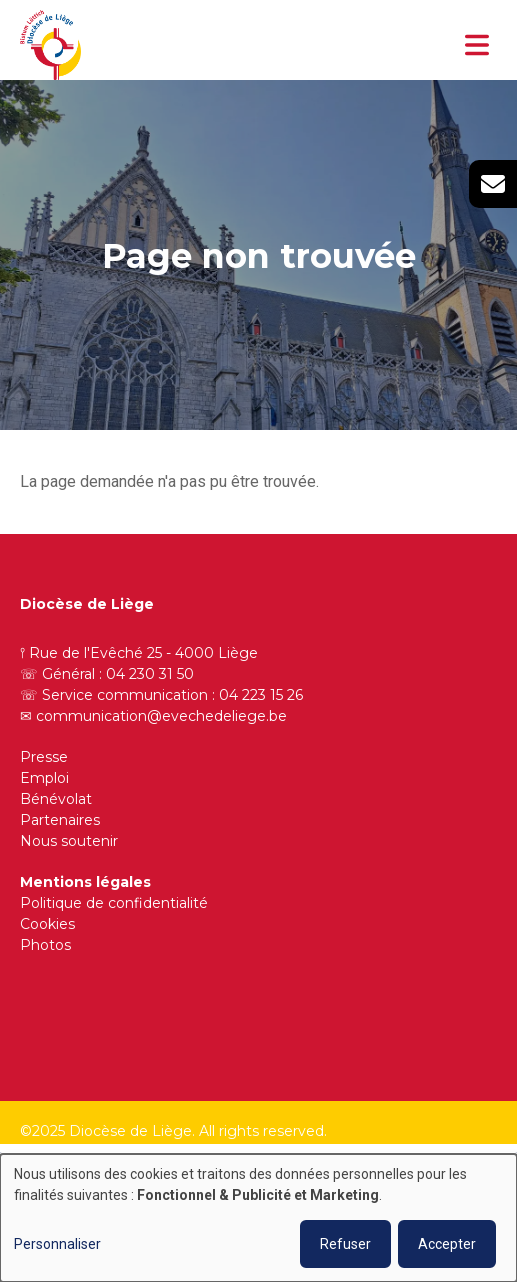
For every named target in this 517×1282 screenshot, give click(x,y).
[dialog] (258, 1218)
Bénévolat (56, 799)
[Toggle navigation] (477, 45)
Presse (44, 757)
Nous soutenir (69, 841)
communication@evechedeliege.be (161, 716)
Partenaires (60, 820)
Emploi (44, 778)
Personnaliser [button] (57, 1244)
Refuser (345, 1244)
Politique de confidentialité (114, 903)
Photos (45, 945)
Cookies (47, 924)
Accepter (447, 1244)
